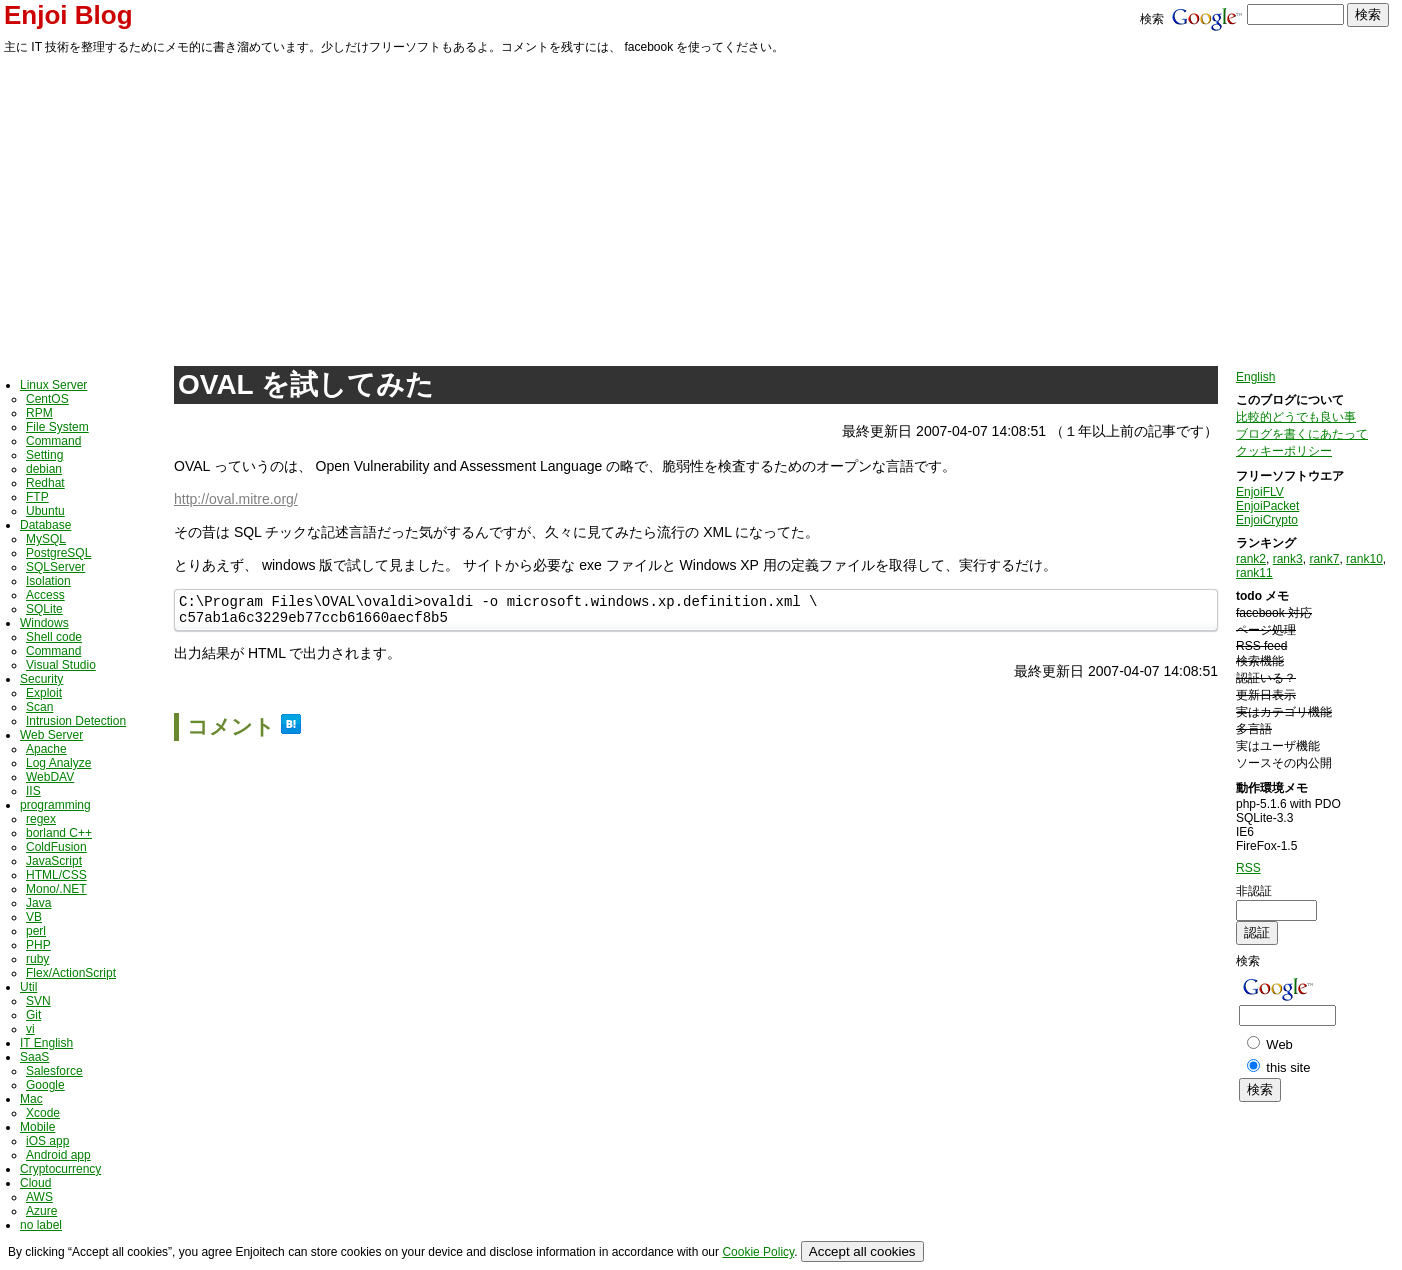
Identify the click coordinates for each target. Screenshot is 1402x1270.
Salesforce (54, 1071)
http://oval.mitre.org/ (236, 499)
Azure (41, 1211)
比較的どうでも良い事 (1296, 417)
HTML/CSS (56, 875)
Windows (44, 623)
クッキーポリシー (1284, 451)
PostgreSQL (58, 553)
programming (55, 805)
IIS (33, 791)
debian (44, 469)
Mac (31, 1099)
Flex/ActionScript (71, 973)
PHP (38, 945)
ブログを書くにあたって (1302, 434)
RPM (39, 413)
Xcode (43, 1113)
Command (53, 441)
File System (57, 427)
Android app (58, 1155)
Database (45, 525)
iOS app (47, 1141)
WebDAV (50, 777)
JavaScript (54, 861)
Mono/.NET (56, 889)
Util (28, 987)
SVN (38, 1001)
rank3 (1288, 559)
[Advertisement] (701, 207)
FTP (37, 497)
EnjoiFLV (1260, 492)
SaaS (34, 1057)
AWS (39, 1197)
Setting (44, 455)
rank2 (1251, 559)
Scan (39, 707)
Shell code (54, 637)
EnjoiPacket (1267, 506)
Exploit (44, 693)
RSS (1248, 868)
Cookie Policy (758, 1252)
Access (45, 595)
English (1255, 377)
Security (41, 679)
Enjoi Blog (68, 15)
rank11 (1254, 573)
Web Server (51, 735)
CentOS (47, 399)
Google (45, 1085)
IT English (46, 1043)
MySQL (46, 539)
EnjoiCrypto (1267, 520)
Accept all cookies (862, 1251)
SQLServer (55, 567)
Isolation (48, 581)
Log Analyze (58, 763)
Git (33, 1015)
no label (41, 1225)
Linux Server (53, 385)
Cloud (35, 1183)
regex (41, 819)
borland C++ (59, 833)
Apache (46, 749)
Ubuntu (45, 511)
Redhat (45, 483)
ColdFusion (56, 847)
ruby (37, 959)
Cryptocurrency (60, 1169)
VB (34, 917)
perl (36, 931)
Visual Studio (61, 665)
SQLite (44, 609)
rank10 (1364, 559)
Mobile (37, 1127)
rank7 (1324, 559)
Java (38, 903)
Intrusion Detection (76, 721)
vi (30, 1029)
